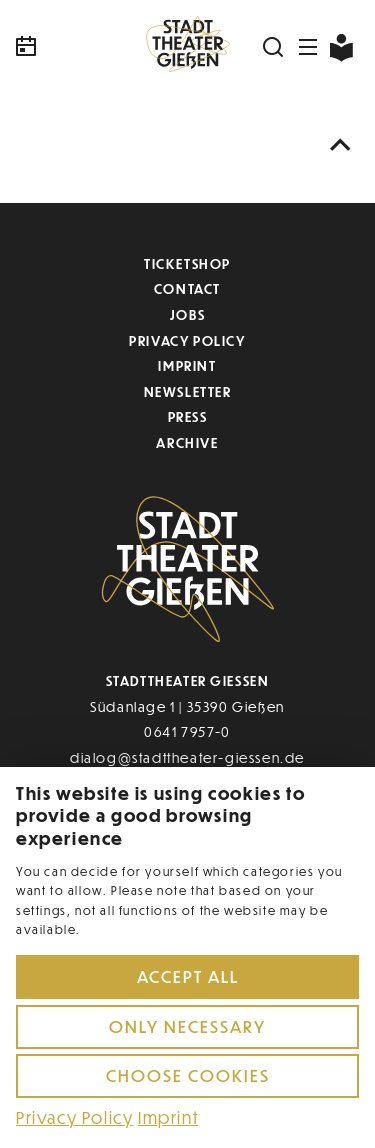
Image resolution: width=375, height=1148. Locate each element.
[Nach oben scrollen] (341, 145)
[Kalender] (70, 47)
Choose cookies (188, 1075)
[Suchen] (274, 47)
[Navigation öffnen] (309, 47)
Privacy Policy (187, 340)
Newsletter (188, 391)
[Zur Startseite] (187, 47)
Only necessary (187, 1026)
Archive (187, 442)
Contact (187, 288)
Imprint (187, 365)
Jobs (187, 314)
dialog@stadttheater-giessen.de (187, 757)
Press (188, 416)
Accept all (188, 976)
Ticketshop (187, 263)
